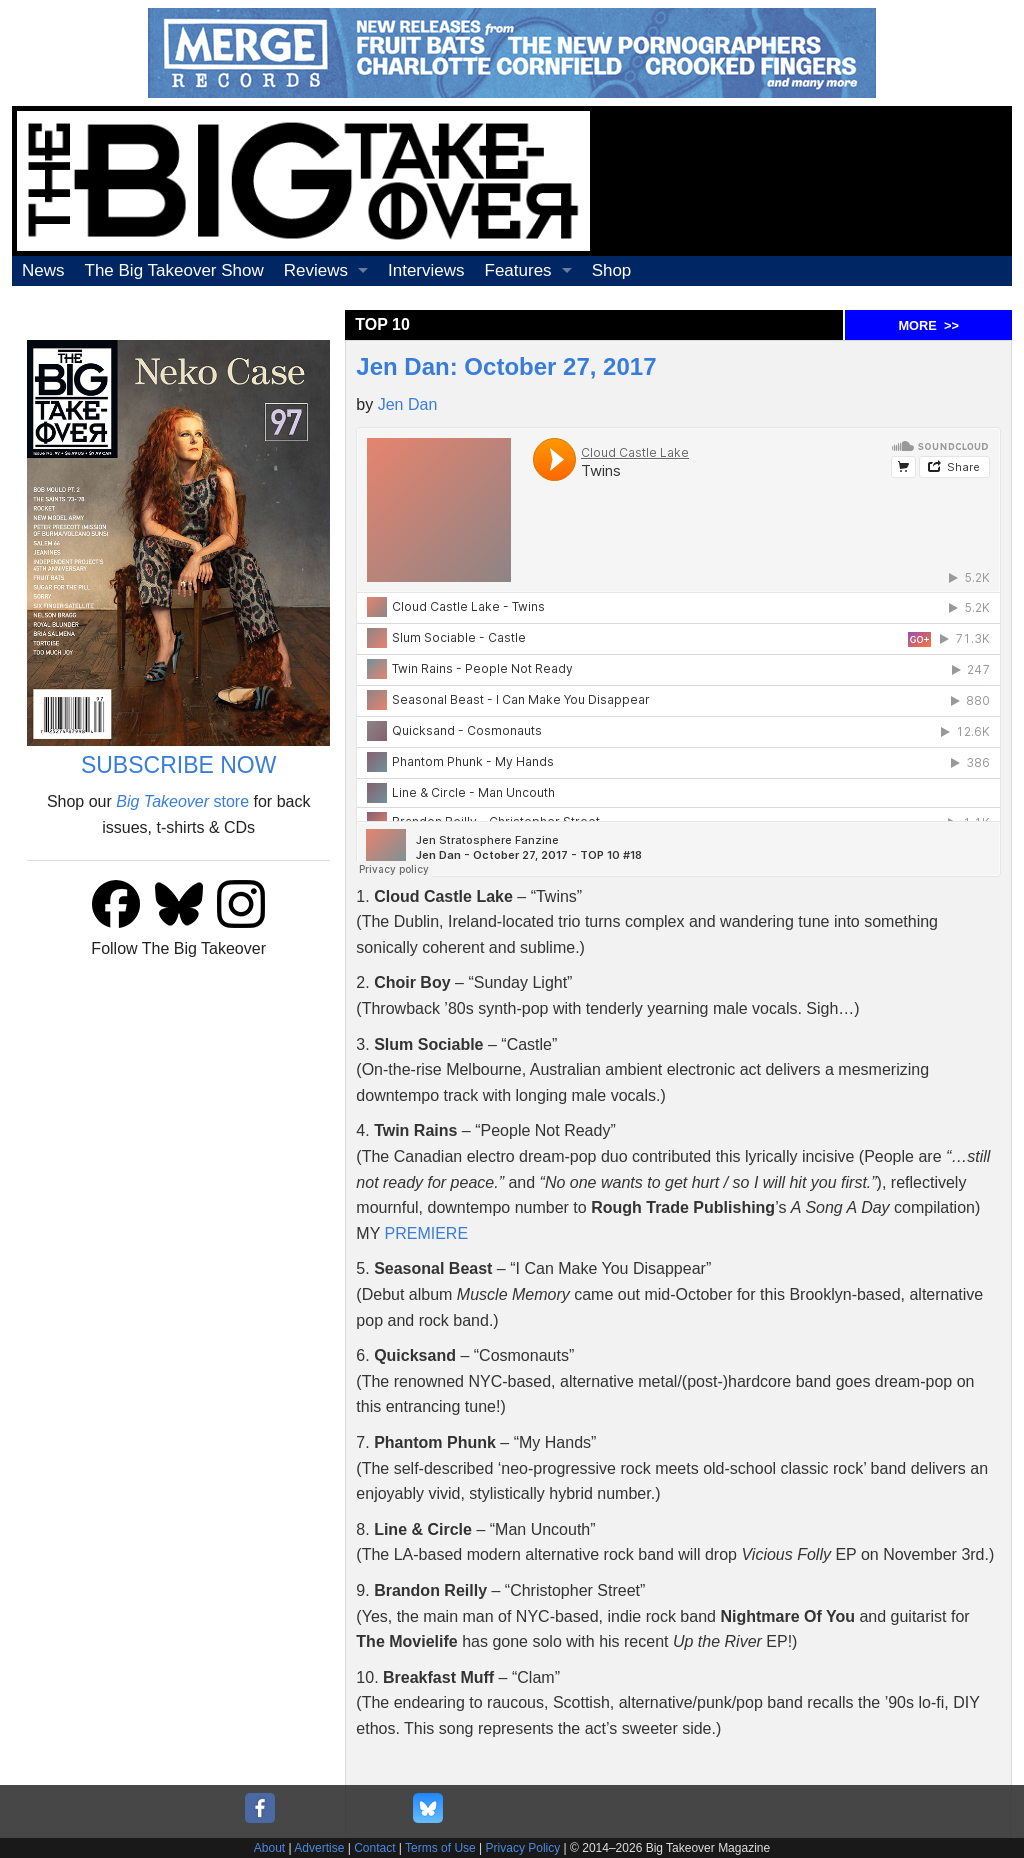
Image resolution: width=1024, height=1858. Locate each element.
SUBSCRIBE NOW (179, 765)
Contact (374, 1848)
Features (518, 270)
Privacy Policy (523, 1848)
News (43, 270)
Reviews (316, 270)
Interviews (426, 270)
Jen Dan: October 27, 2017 (506, 366)
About (269, 1848)
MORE (928, 325)
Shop (612, 270)
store (182, 801)
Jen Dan (408, 404)
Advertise (319, 1848)
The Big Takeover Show (174, 270)
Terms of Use (440, 1848)
